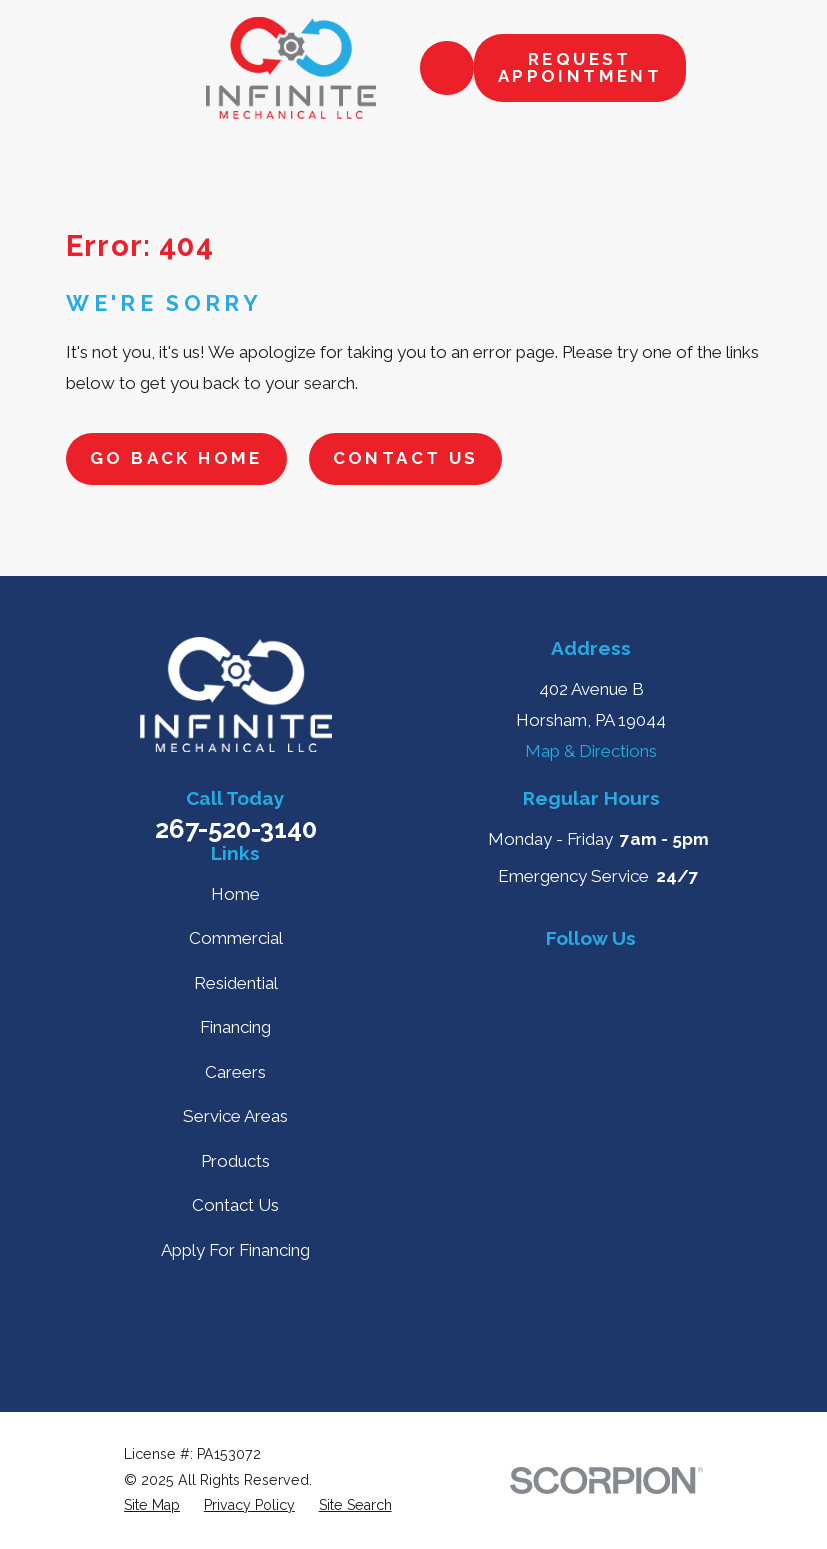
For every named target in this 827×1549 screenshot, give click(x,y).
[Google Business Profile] (499, 976)
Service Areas (235, 1116)
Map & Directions (591, 751)
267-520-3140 (236, 829)
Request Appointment (580, 67)
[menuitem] (152, 1506)
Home (235, 894)
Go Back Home (176, 458)
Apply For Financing (235, 1250)
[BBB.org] (637, 976)
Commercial (236, 938)
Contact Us (406, 458)
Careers (235, 1072)
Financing (235, 1027)
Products (235, 1161)
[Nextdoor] (683, 976)
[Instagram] (591, 1022)
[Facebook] (591, 976)
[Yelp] (545, 976)
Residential (236, 983)
